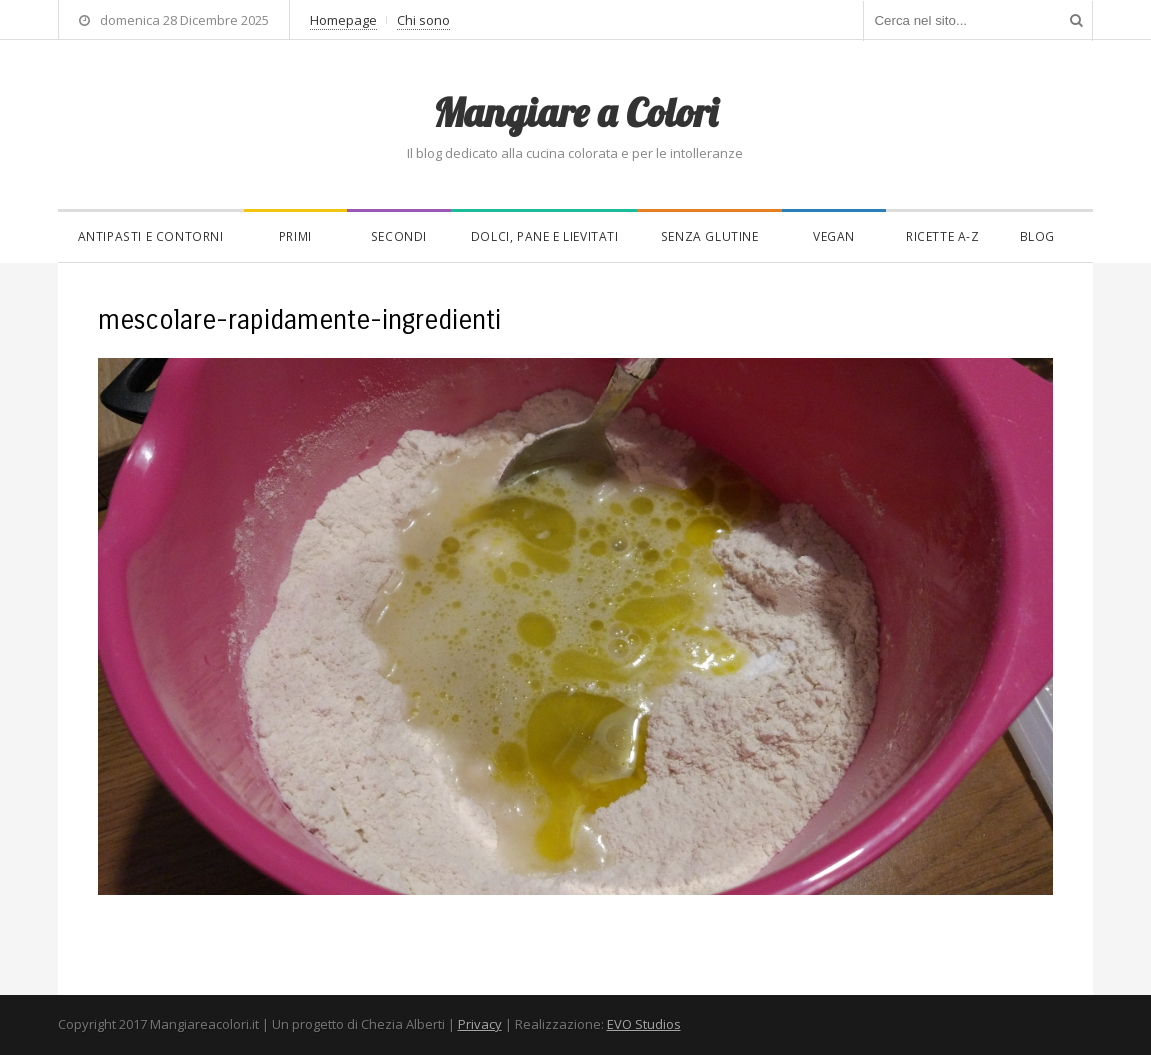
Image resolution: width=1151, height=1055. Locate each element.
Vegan (834, 236)
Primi (295, 236)
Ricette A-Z (943, 236)
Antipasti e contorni (151, 236)
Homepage (343, 20)
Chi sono (423, 20)
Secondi (399, 236)
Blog (1037, 236)
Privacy (480, 1024)
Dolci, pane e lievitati (545, 236)
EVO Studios (644, 1024)
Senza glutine (710, 236)
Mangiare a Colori (575, 112)
